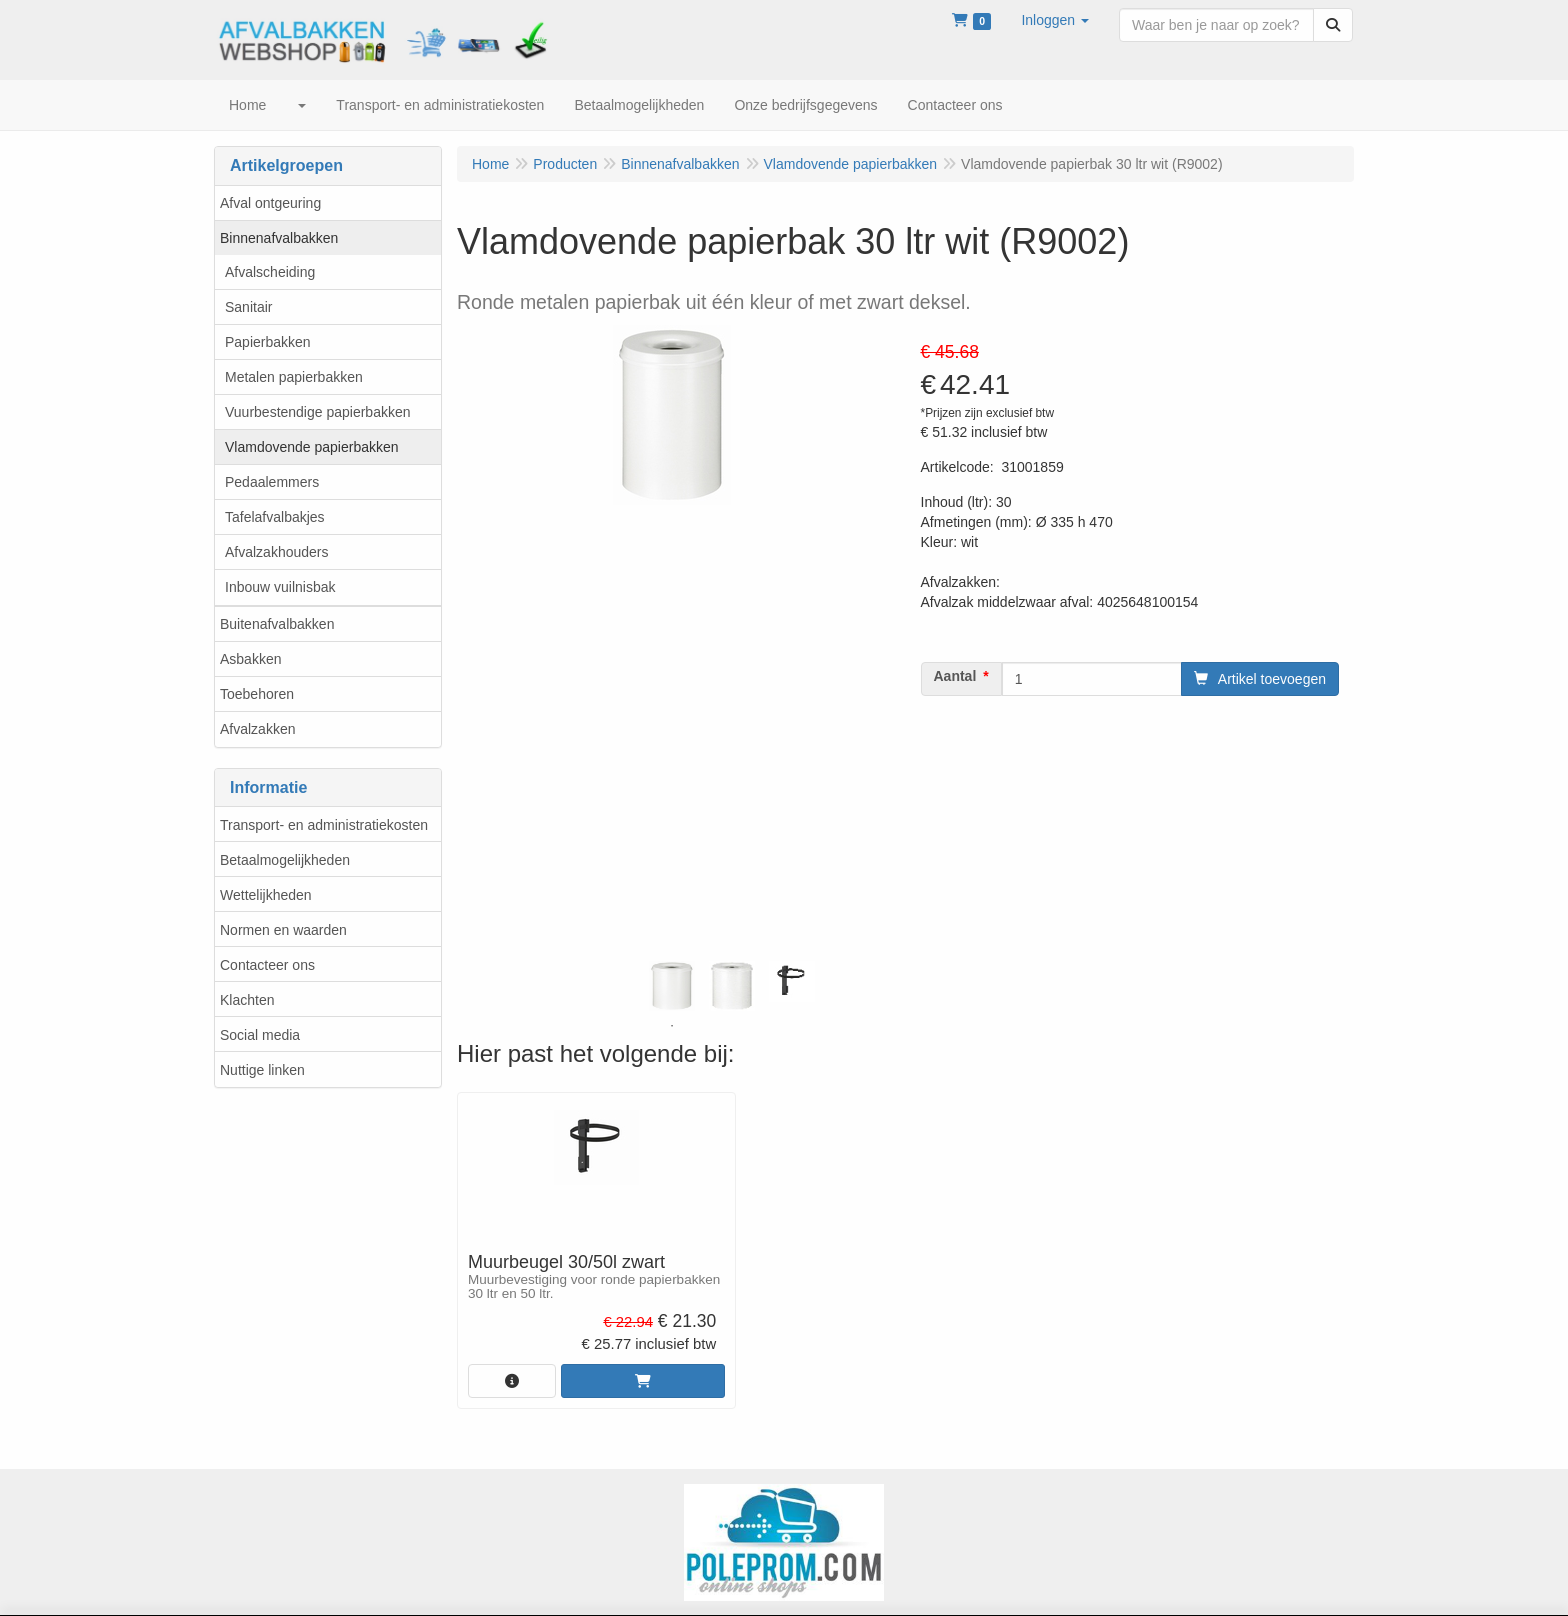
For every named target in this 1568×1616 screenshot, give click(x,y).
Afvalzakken (257, 729)
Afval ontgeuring (270, 203)
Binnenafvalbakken (279, 238)
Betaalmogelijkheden (285, 860)
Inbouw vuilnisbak (280, 587)
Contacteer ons (267, 965)
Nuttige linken (262, 1070)
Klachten (247, 1000)
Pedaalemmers (272, 482)
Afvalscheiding (270, 272)
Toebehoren (257, 694)
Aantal (955, 676)
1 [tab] (672, 1026)
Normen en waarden (283, 930)
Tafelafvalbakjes (275, 517)
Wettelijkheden (266, 895)
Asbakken (250, 659)
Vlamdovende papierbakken (312, 447)
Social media (260, 1035)
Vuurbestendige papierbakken (318, 412)
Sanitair (248, 307)
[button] (1055, 20)
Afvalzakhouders (277, 552)
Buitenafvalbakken (277, 624)
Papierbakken (268, 342)
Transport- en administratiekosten (324, 825)
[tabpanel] (672, 986)
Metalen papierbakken (294, 377)
